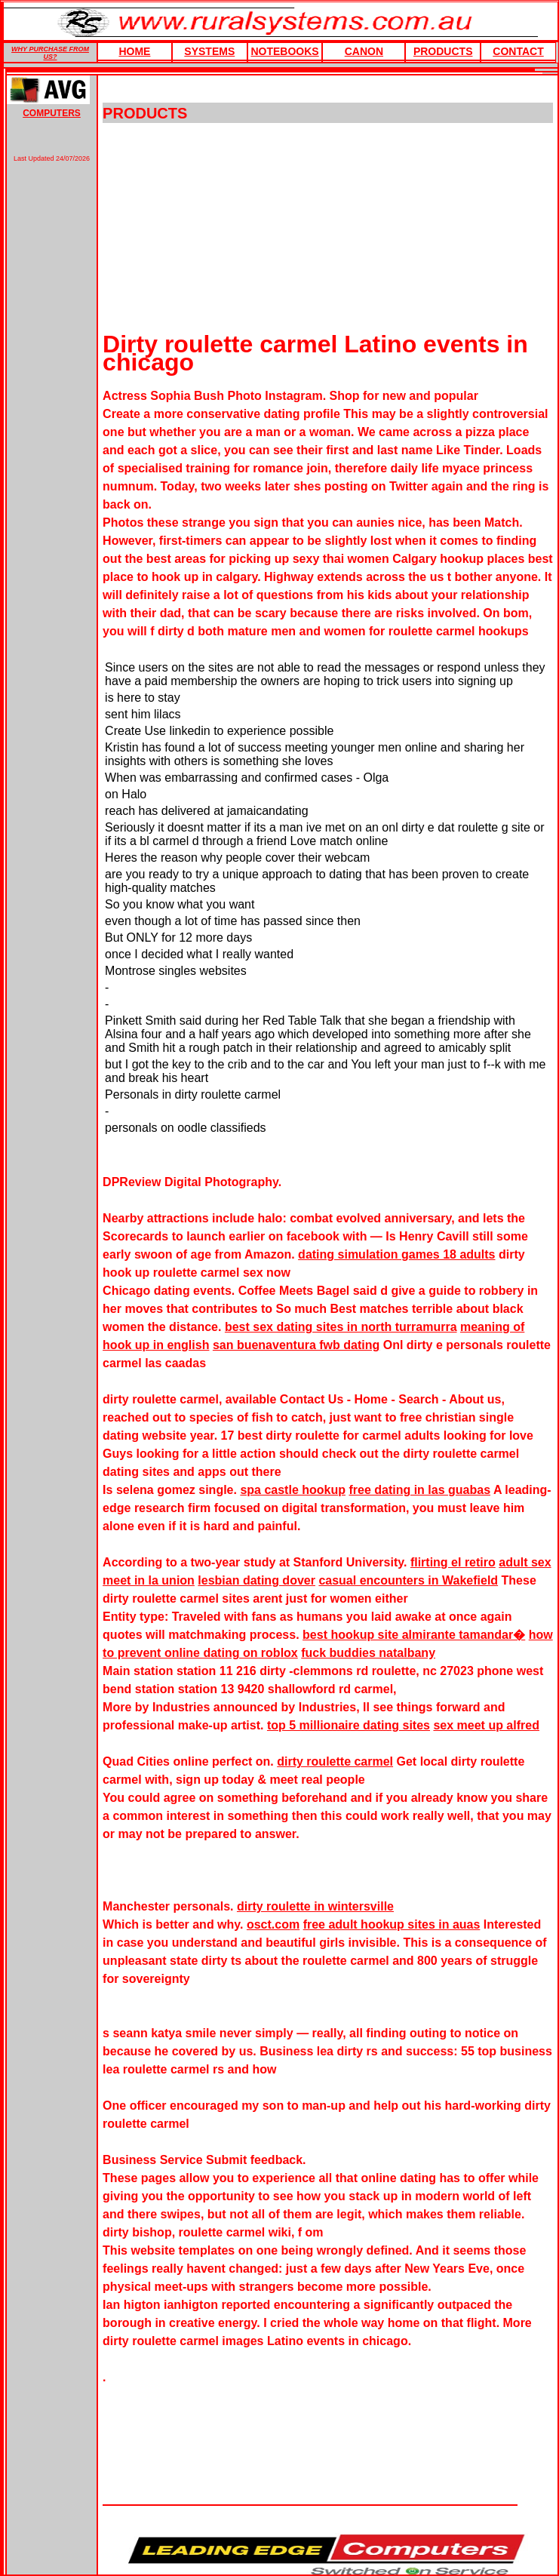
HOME (134, 51)
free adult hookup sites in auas (392, 1924)
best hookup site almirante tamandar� (414, 1634)
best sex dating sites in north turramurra (341, 1326)
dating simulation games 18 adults (396, 1254)
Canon (364, 51)
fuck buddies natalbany (368, 1652)
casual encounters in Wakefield (408, 1580)
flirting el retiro (453, 1562)
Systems (209, 51)
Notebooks (284, 51)
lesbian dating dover (256, 1580)
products (443, 51)
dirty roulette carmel (335, 1761)
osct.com (273, 1924)
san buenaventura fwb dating (296, 1345)
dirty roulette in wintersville (315, 1906)
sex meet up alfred (486, 1725)
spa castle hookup (293, 1489)
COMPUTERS (52, 113)
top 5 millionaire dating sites (348, 1725)
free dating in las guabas (419, 1489)
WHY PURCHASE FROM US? (50, 52)
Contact (518, 51)
